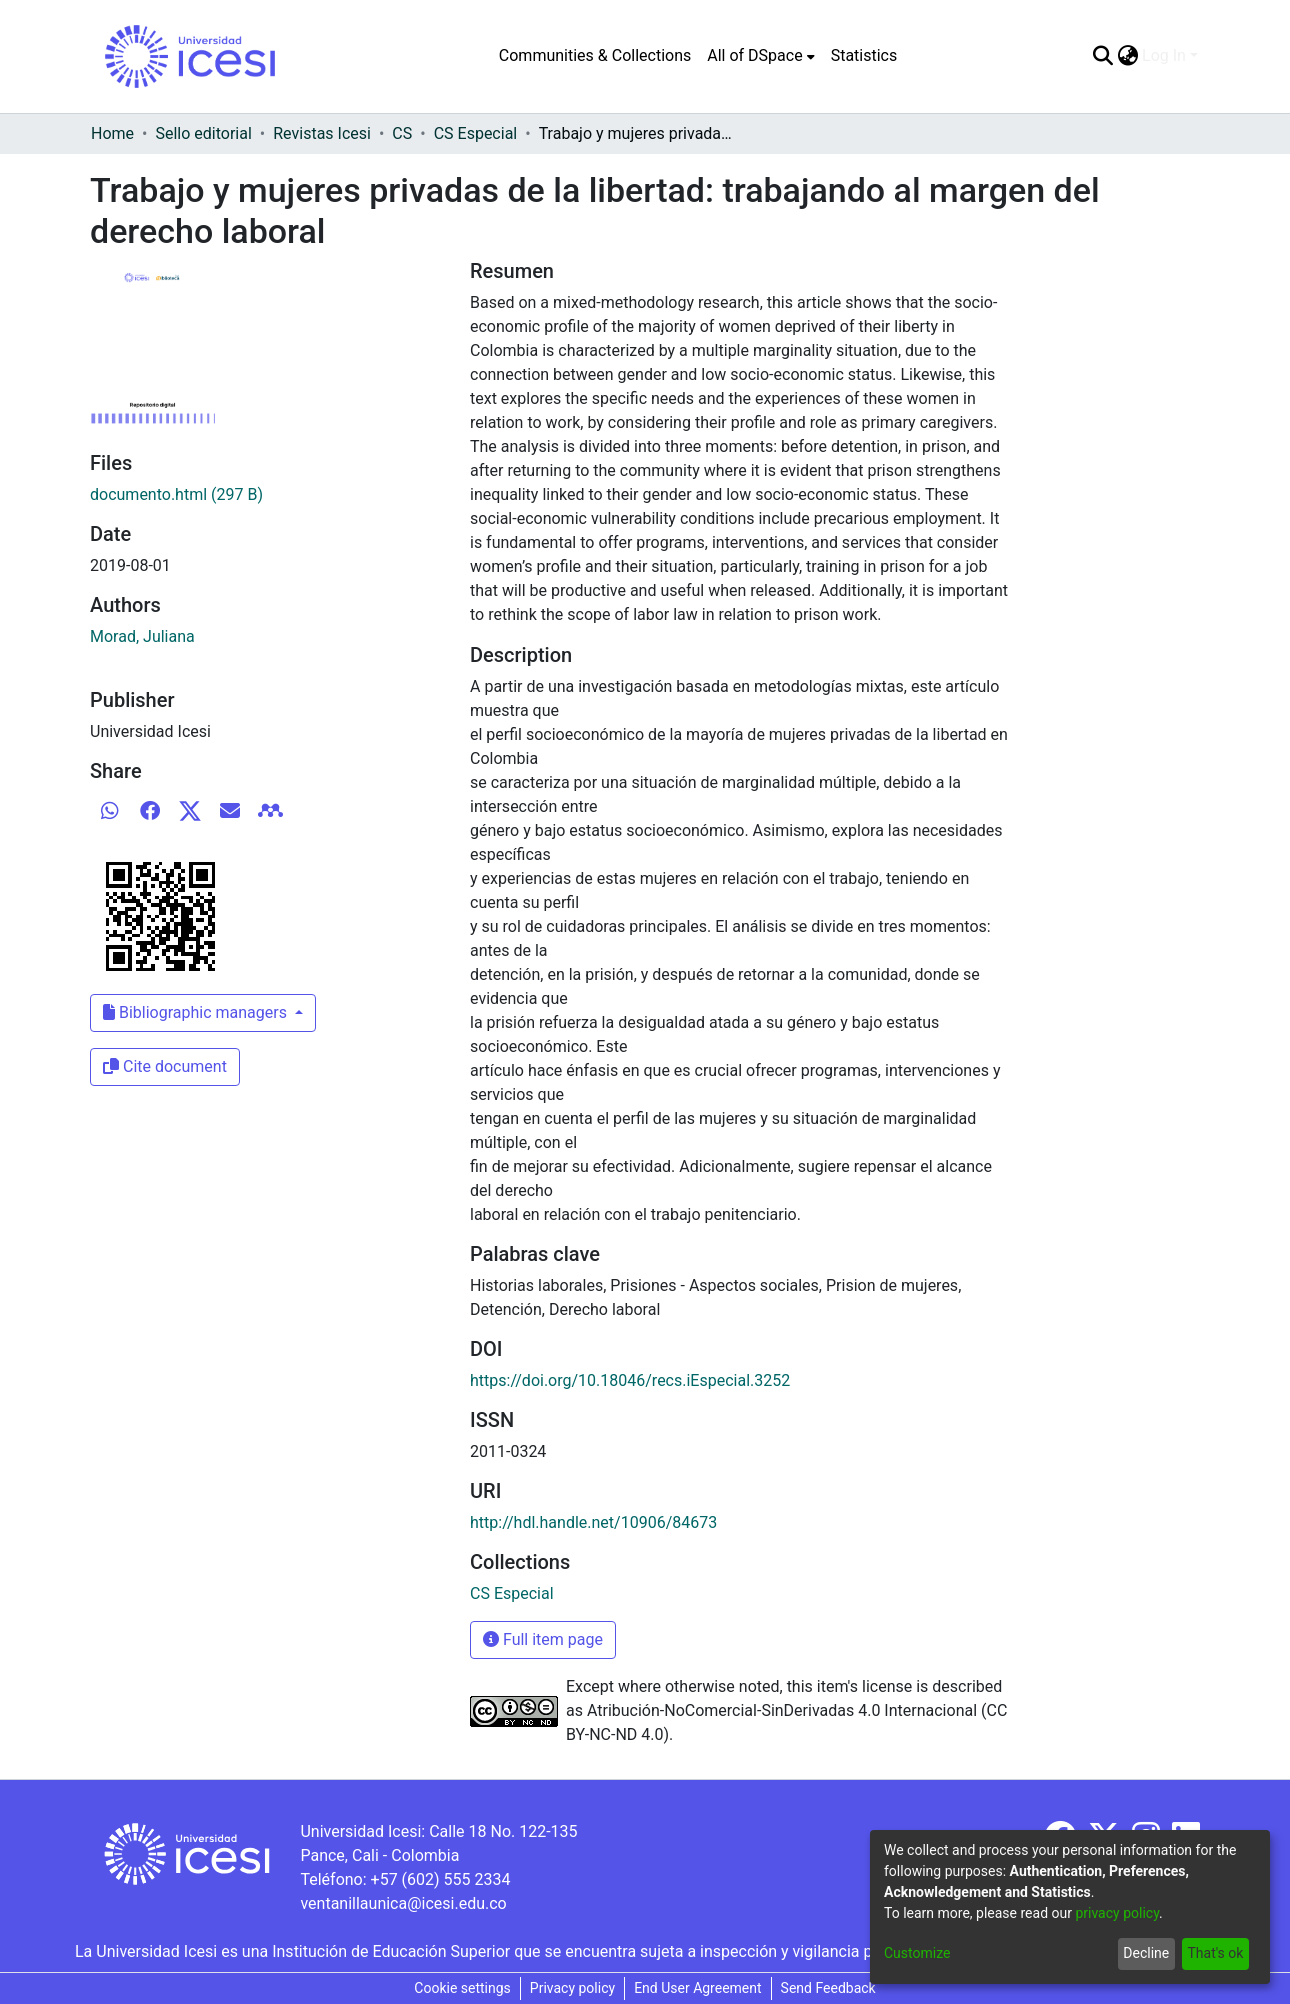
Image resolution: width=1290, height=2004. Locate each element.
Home (112, 133)
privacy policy (1117, 1913)
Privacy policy (572, 1988)
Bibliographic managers (197, 1012)
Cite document (165, 1066)
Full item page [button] (543, 1639)
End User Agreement (697, 1988)
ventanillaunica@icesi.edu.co (403, 1903)
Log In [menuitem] (1164, 55)
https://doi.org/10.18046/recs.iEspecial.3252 (630, 1380)
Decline (1146, 1953)
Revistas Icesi (322, 133)
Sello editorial (203, 133)
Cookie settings (462, 1988)
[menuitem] (760, 56)
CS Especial (476, 133)
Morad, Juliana (142, 636)
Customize (917, 1953)
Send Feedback (828, 1988)
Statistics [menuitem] (864, 55)
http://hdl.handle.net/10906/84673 (593, 1522)
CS (402, 133)
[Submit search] (1102, 56)
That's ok (1215, 1953)
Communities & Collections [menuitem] (595, 55)
